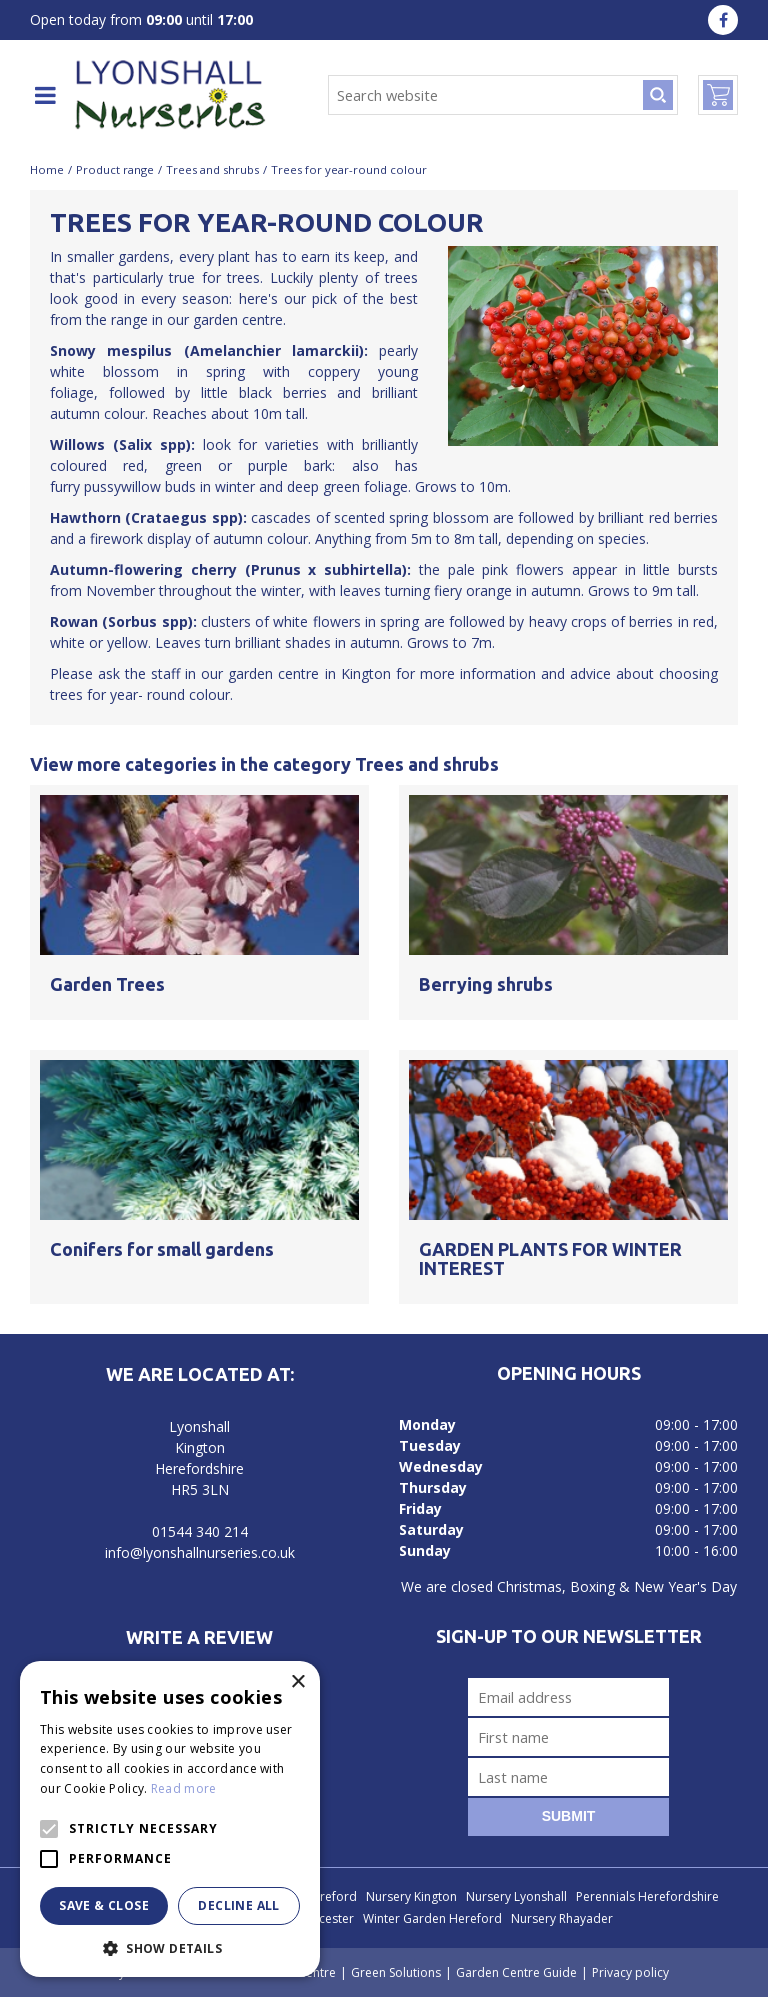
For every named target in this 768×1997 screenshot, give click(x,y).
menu (45, 95)
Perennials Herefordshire (647, 1896)
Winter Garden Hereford (432, 1918)
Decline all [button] (238, 1905)
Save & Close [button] (104, 1905)
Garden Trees (107, 984)
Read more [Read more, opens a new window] (184, 1788)
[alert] (170, 1819)
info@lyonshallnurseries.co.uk (200, 1552)
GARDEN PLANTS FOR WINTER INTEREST (550, 1259)
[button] (170, 1947)
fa (723, 20)
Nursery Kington (411, 1896)
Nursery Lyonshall (516, 1896)
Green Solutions (396, 1972)
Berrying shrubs (486, 984)
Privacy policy (630, 1972)
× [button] (297, 1682)
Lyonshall (199, 1426)
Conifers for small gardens (162, 1249)
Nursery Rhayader (562, 1918)
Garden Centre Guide (516, 1972)
